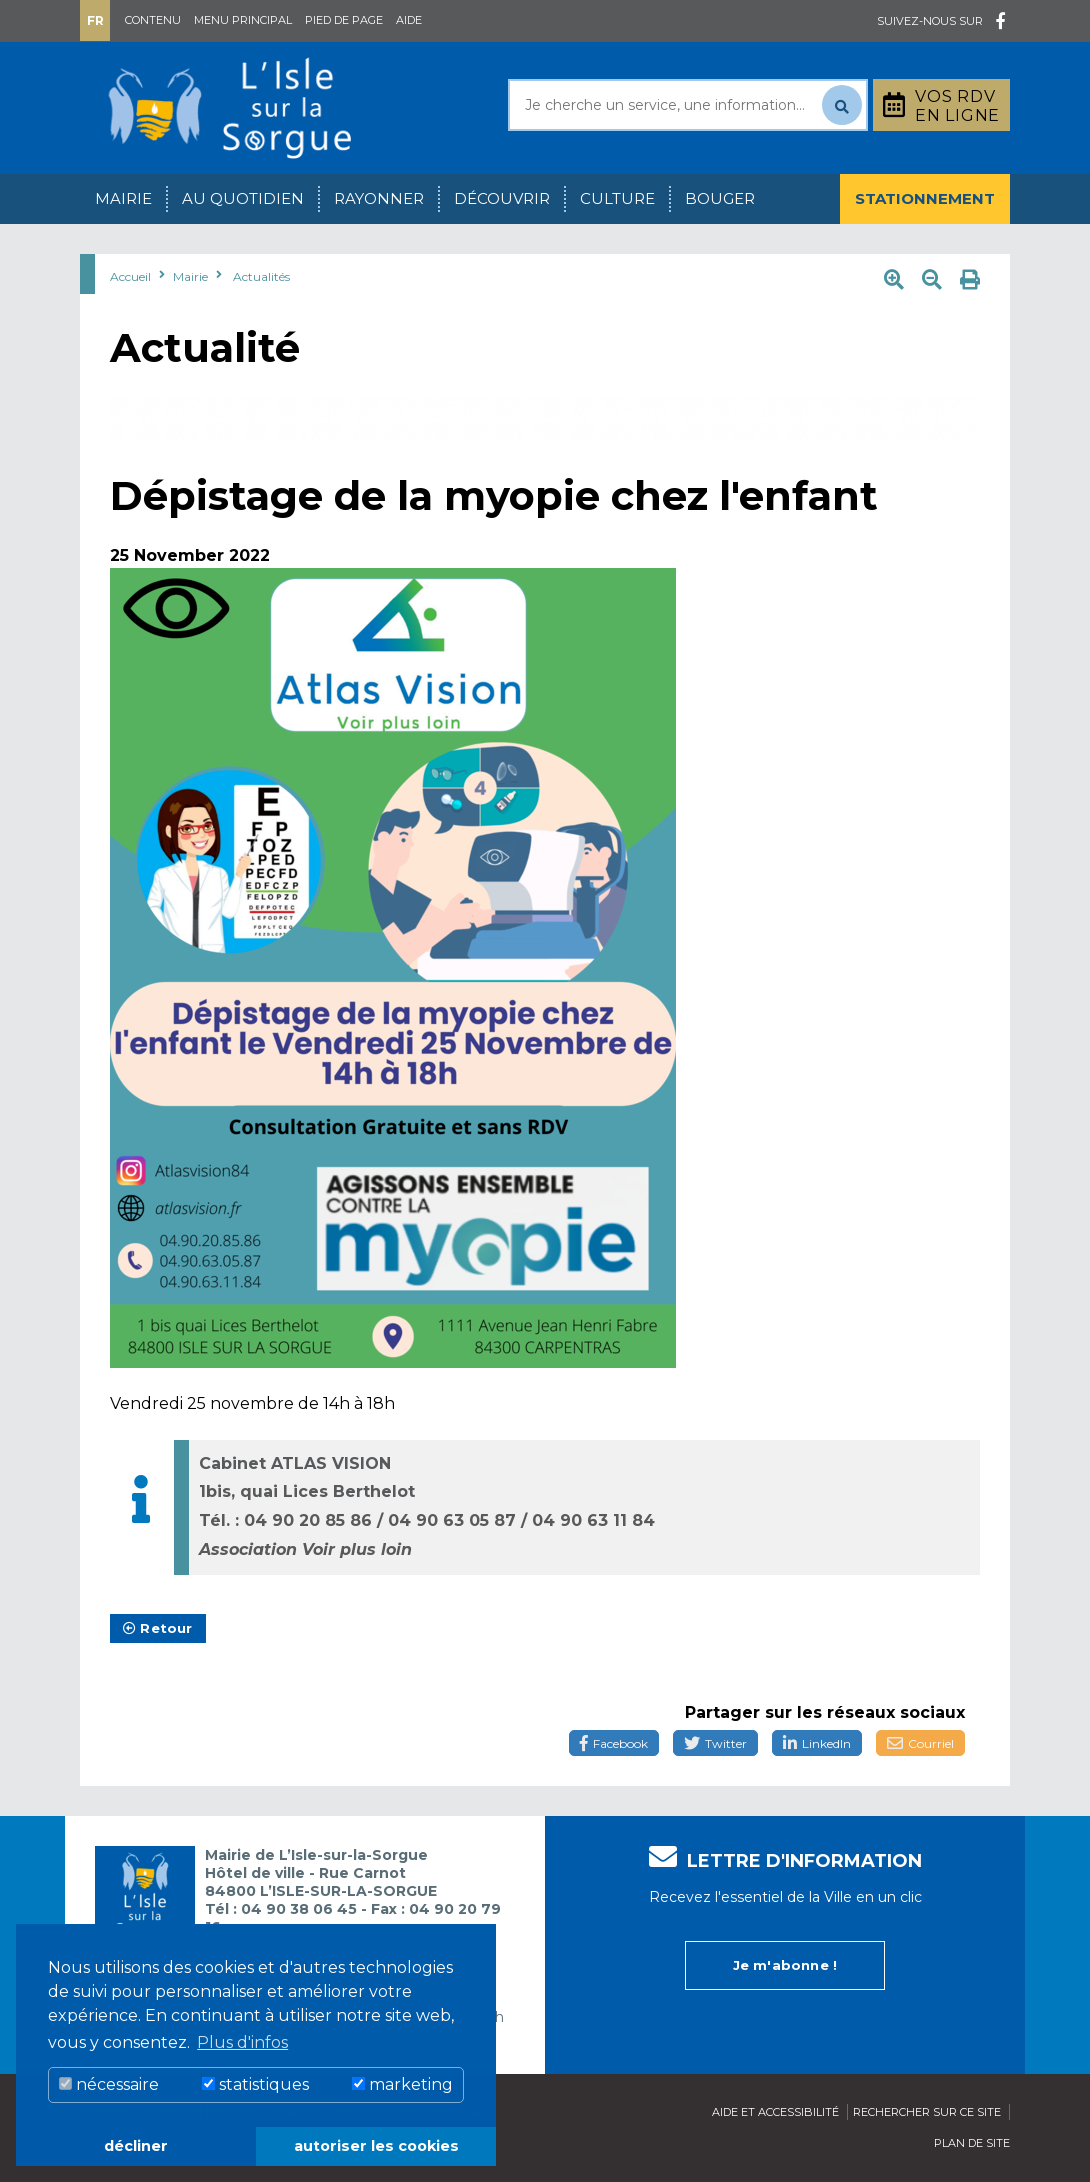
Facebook (614, 1743)
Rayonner (379, 198)
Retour (158, 1628)
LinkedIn (817, 1743)
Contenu (153, 20)
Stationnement (925, 198)
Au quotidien (243, 198)
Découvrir (502, 198)
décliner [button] (136, 2146)
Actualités (261, 276)
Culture (617, 198)
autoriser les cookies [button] (376, 2146)
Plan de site (972, 2143)
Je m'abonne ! (785, 1965)
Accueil (130, 276)
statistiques (255, 2084)
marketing (402, 2084)
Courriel (920, 1743)
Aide (409, 20)
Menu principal (243, 20)
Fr (95, 20)
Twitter (715, 1743)
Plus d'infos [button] (242, 2042)
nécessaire (109, 2084)
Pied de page (344, 20)
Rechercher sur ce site (927, 2112)
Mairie (123, 198)
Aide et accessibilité (775, 2112)
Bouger (720, 198)
